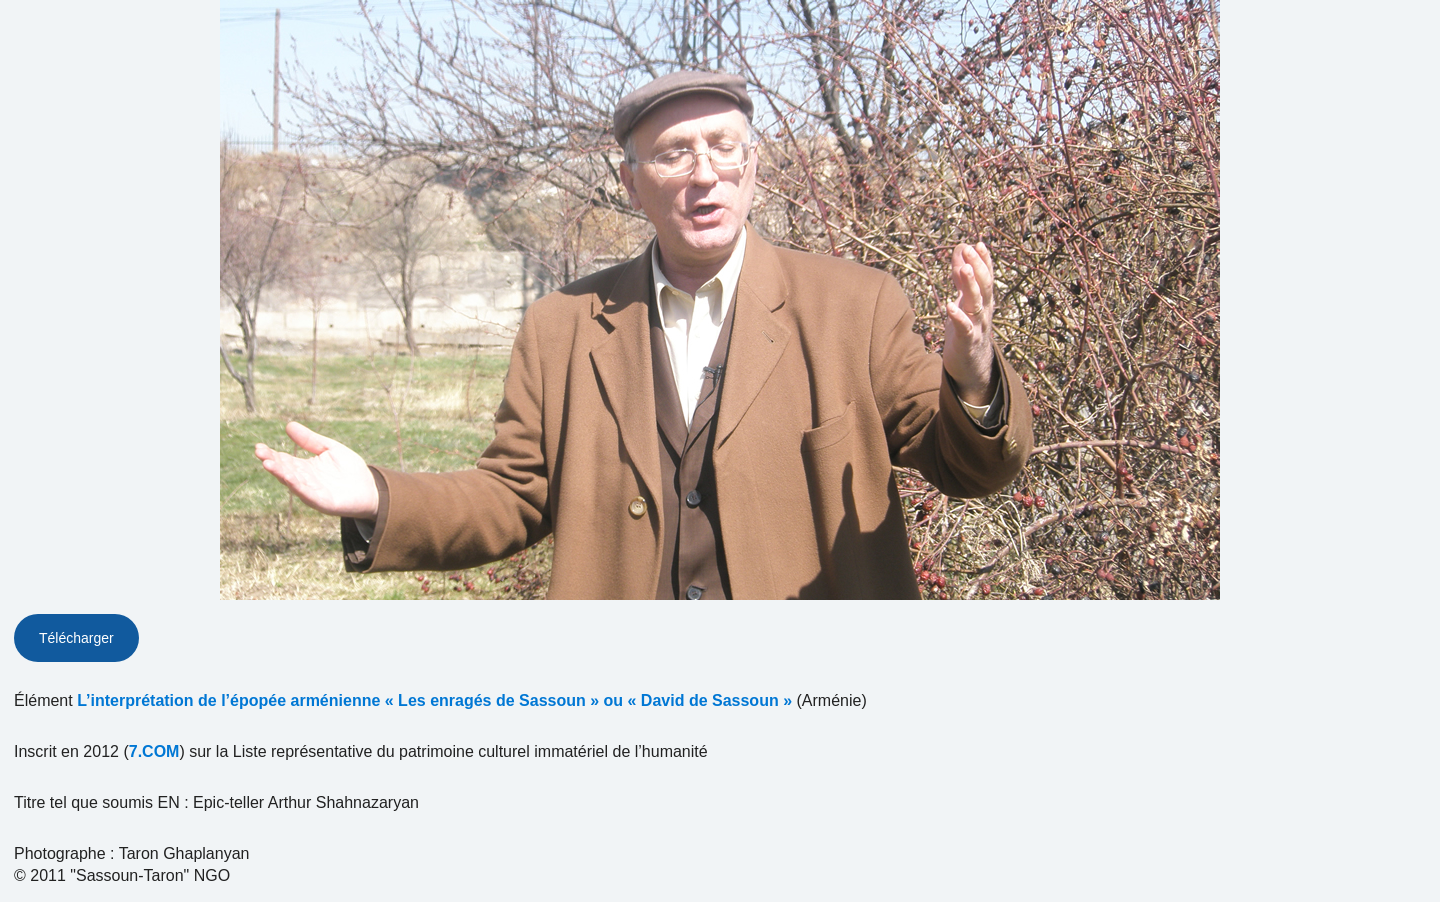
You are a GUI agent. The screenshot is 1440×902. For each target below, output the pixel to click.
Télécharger (76, 638)
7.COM (154, 751)
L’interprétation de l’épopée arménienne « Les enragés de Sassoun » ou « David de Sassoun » (434, 700)
